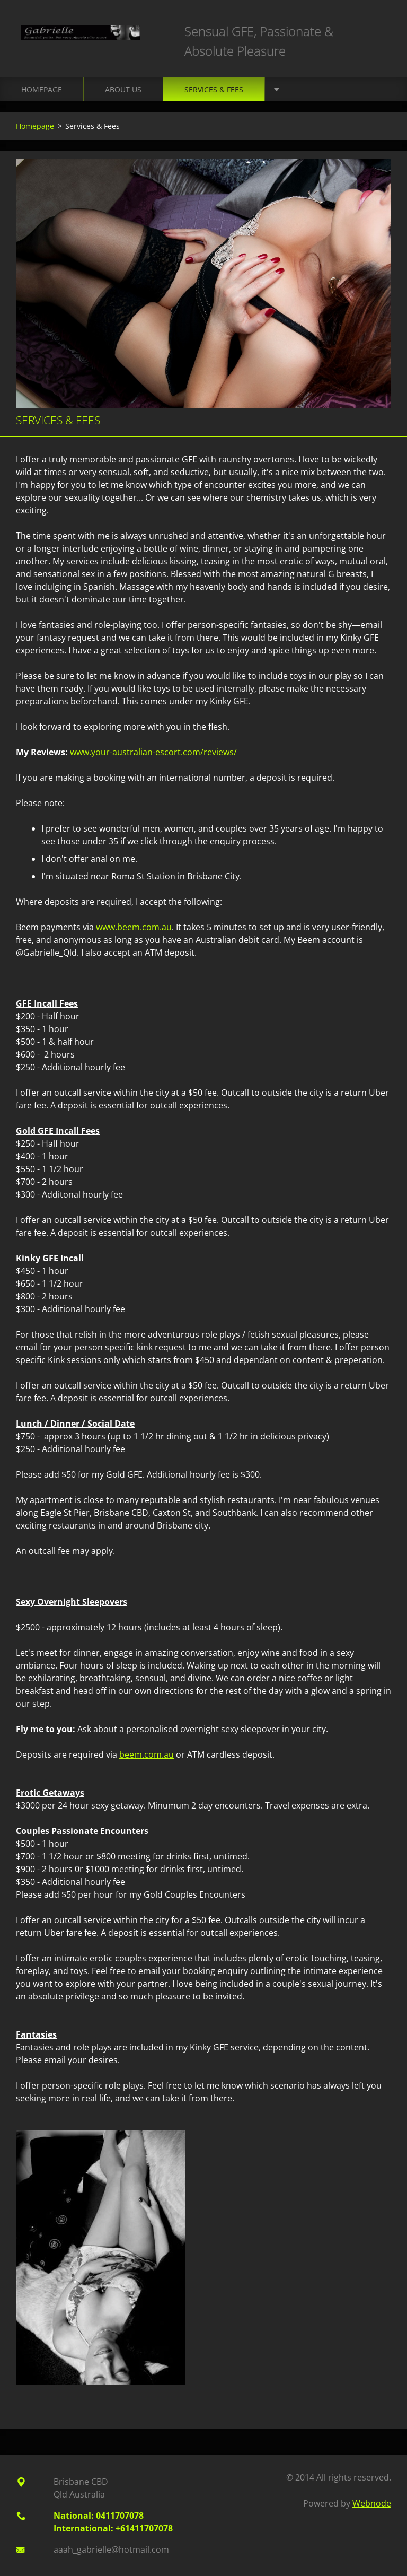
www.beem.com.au (134, 927)
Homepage (41, 89)
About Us (123, 89)
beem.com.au (146, 1754)
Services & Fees (213, 89)
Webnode (371, 2503)
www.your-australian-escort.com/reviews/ (153, 752)
